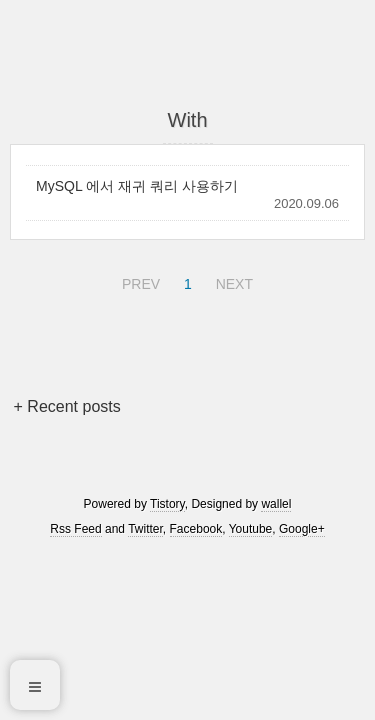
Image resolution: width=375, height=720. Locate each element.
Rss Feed (75, 529)
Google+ (302, 529)
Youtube (251, 529)
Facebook (196, 529)
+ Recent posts (67, 406)
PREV (138, 281)
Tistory (167, 504)
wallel (276, 504)
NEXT (232, 281)
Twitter (145, 529)
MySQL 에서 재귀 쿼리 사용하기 (137, 186)
